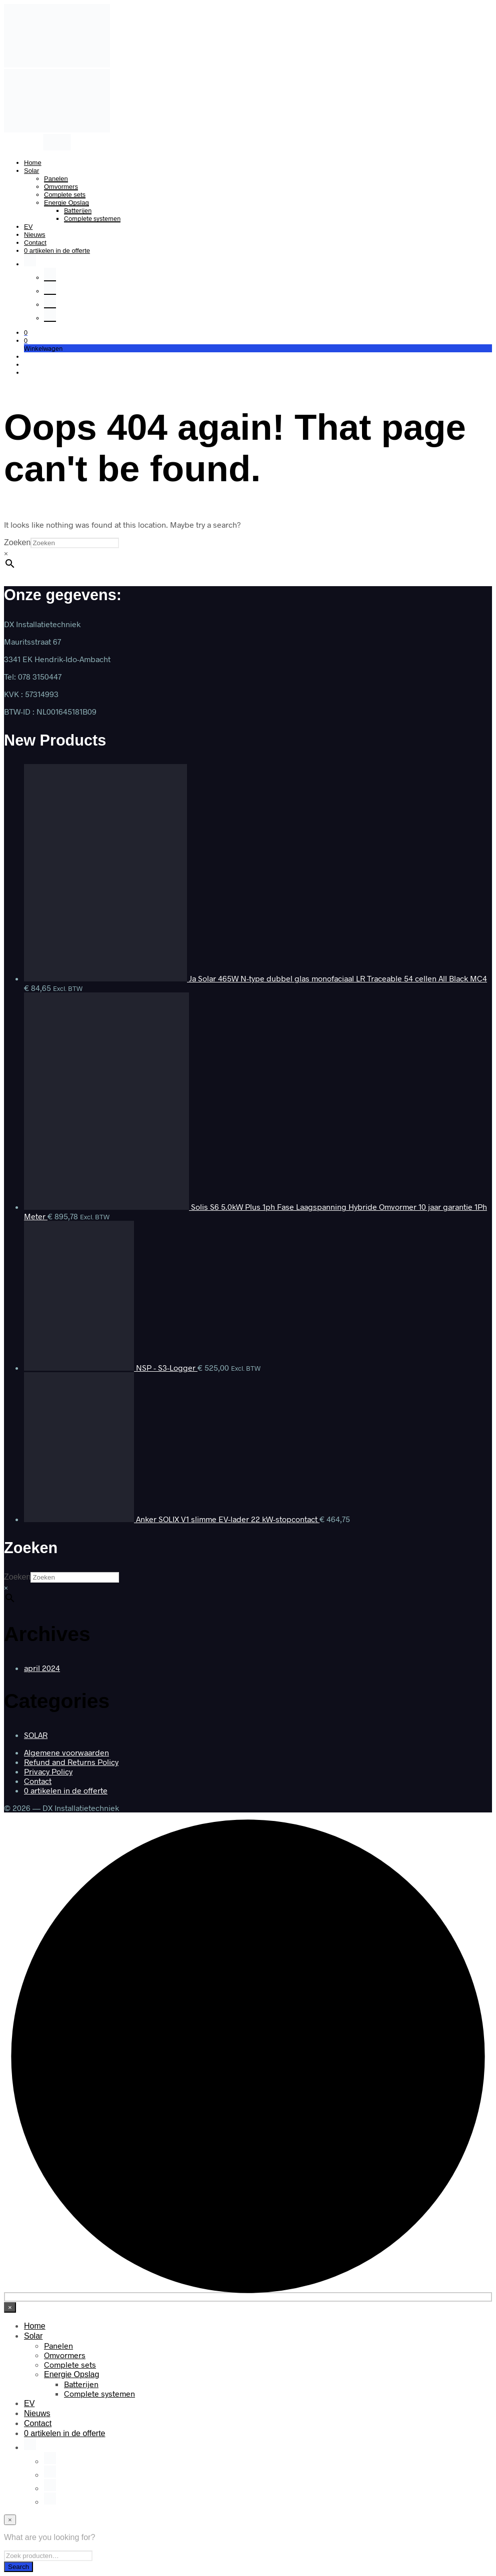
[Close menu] (10, 2307)
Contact (35, 242)
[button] (26, 332)
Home (33, 162)
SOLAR (36, 1734)
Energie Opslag (66, 202)
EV (28, 226)
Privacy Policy (48, 1771)
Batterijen (78, 210)
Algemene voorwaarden (66, 1752)
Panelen (56, 178)
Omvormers (61, 186)
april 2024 (42, 1668)
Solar (31, 170)
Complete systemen (92, 218)
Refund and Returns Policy (71, 1761)
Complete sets (65, 194)
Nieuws (35, 234)
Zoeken (17, 542)
